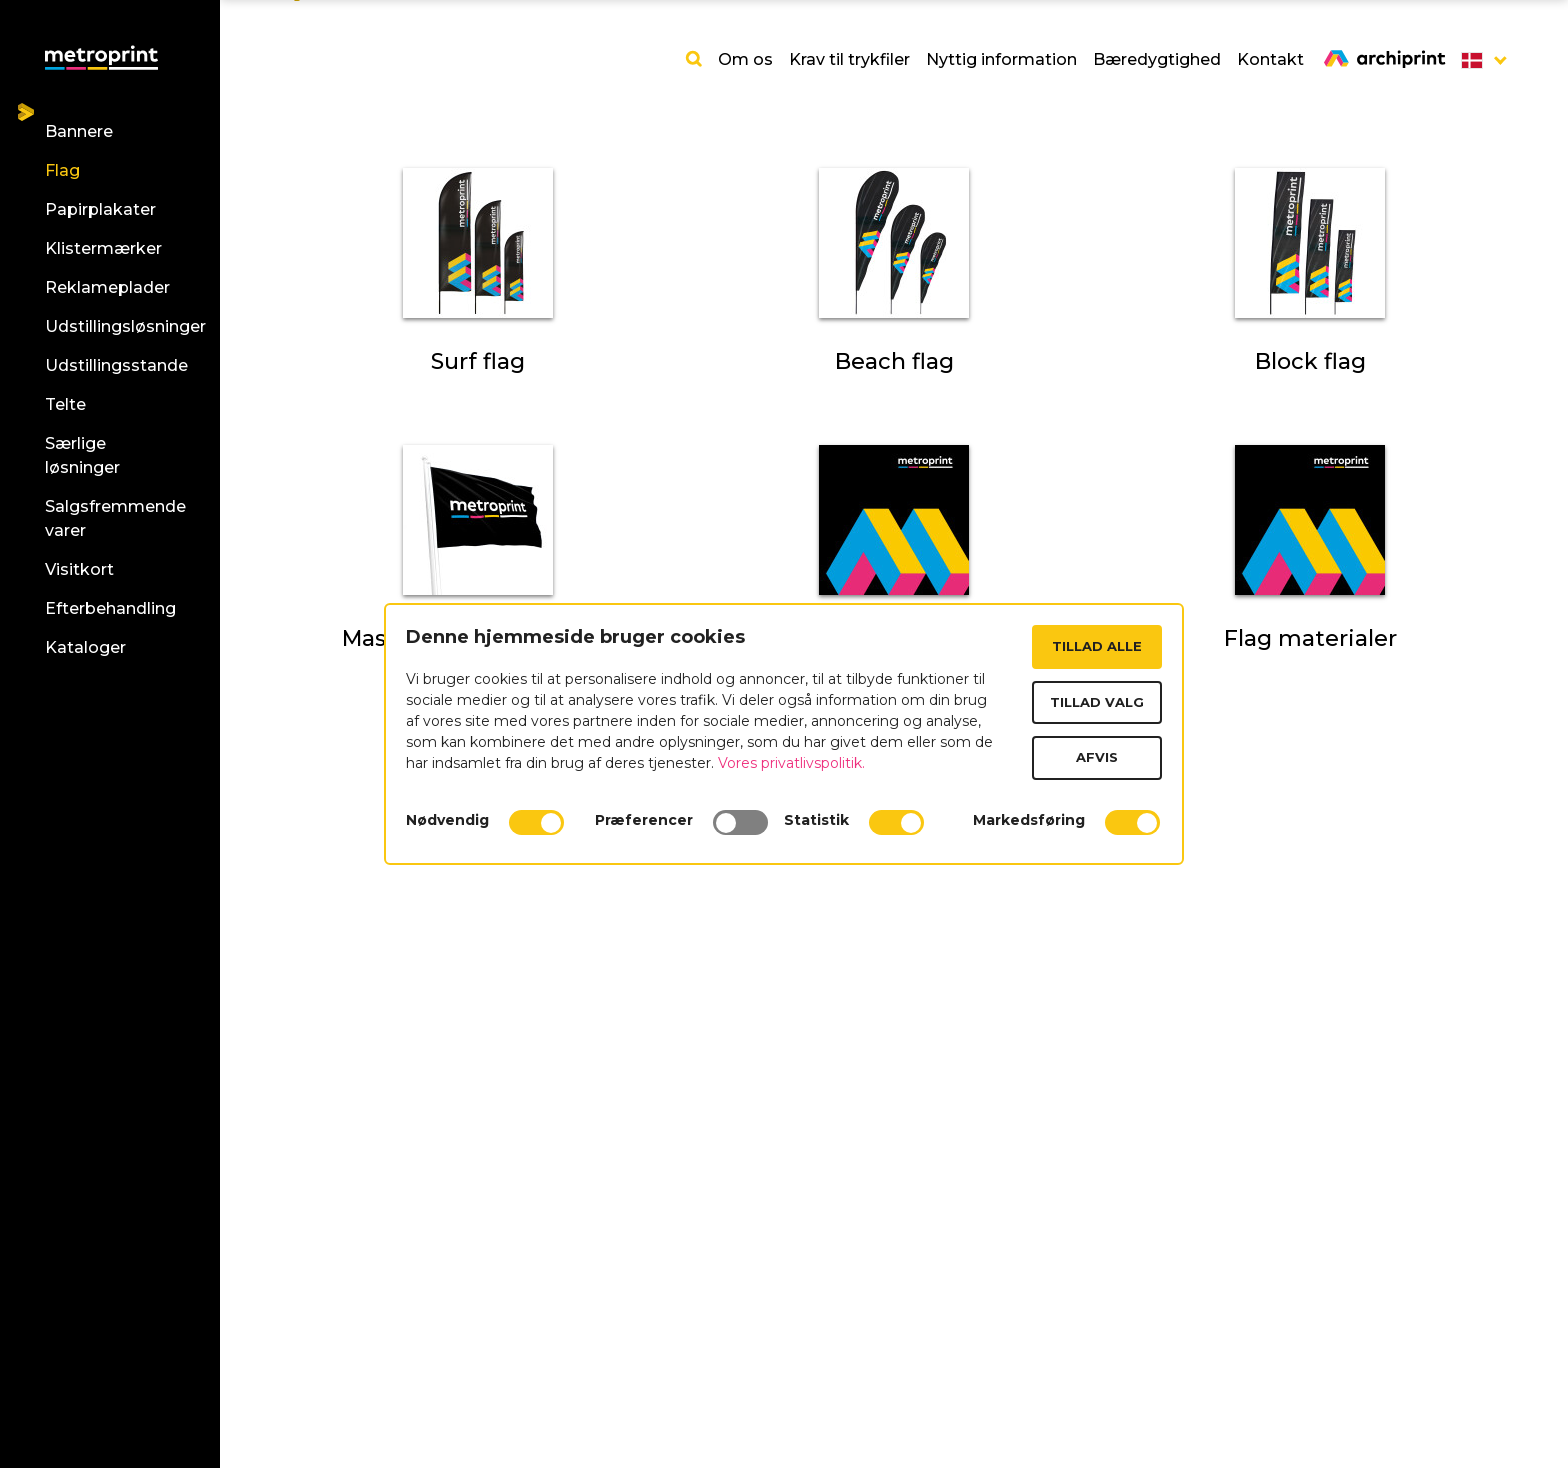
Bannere (79, 131)
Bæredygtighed (1157, 59)
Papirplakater (100, 209)
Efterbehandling (110, 608)
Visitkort (79, 569)
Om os (745, 59)
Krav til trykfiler (849, 59)
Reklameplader (107, 287)
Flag (62, 170)
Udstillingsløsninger (125, 326)
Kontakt (1270, 59)
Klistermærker (103, 248)
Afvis (1097, 757)
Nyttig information (1001, 59)
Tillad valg (1097, 702)
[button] (1478, 60)
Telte (65, 404)
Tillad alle (1097, 646)
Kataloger (85, 647)
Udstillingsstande (116, 365)
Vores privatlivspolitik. (791, 763)
